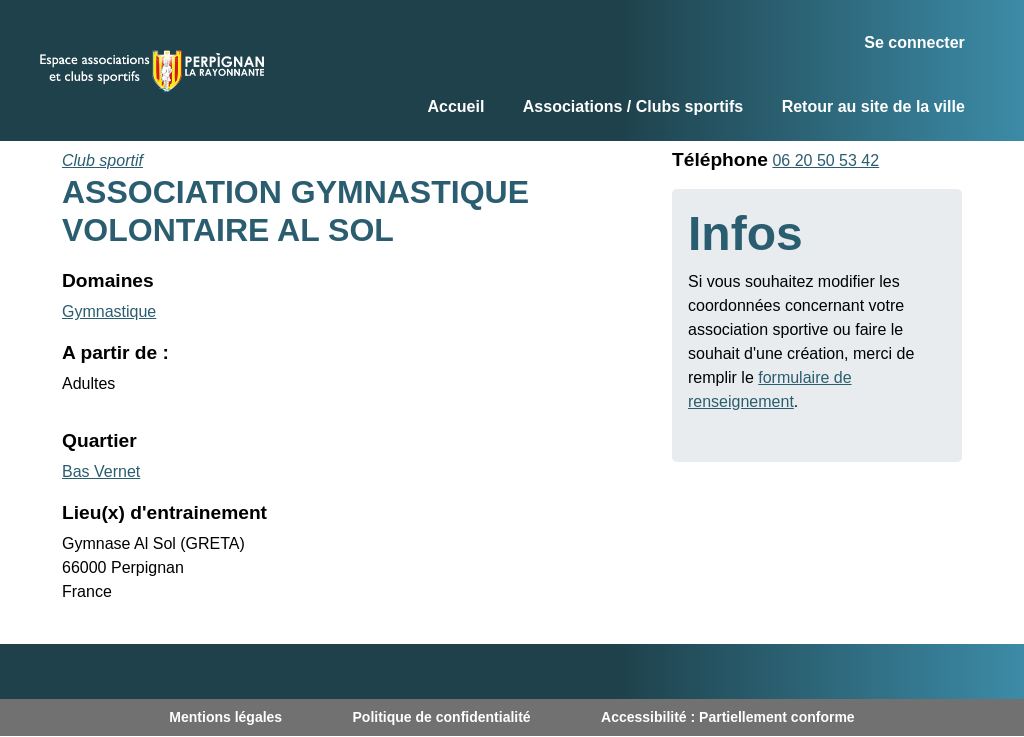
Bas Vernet (101, 471)
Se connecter (914, 42)
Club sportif (102, 160)
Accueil (455, 106)
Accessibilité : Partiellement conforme (728, 717)
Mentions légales (225, 717)
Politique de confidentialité (442, 717)
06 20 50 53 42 (825, 160)
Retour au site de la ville (873, 106)
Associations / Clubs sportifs (633, 106)
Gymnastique (109, 311)
